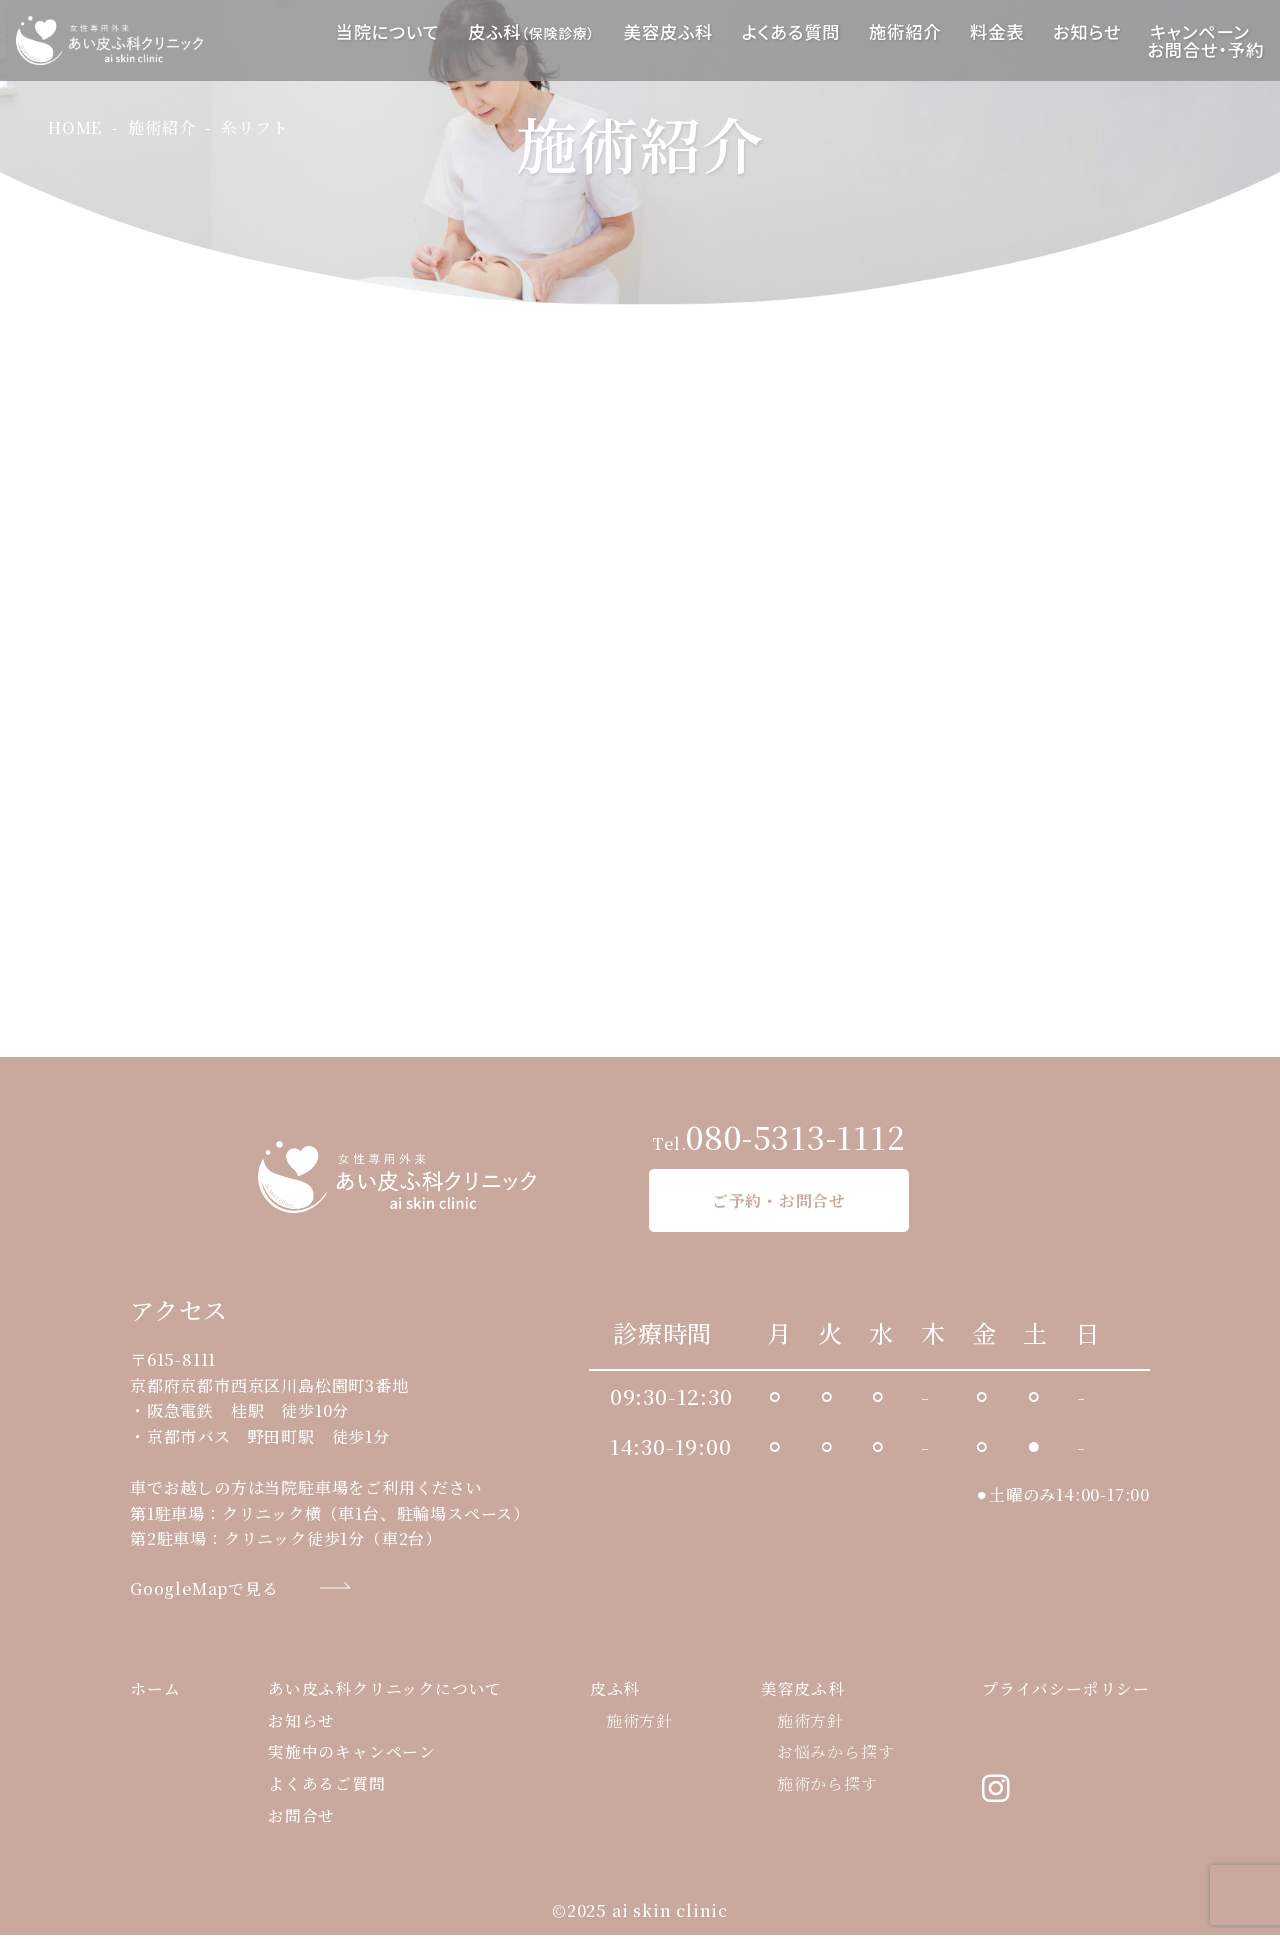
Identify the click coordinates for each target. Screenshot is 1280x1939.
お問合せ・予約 (1206, 49)
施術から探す (827, 1788)
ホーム (155, 1692)
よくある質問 (791, 31)
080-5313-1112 (796, 1137)
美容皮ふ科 (668, 31)
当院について (388, 31)
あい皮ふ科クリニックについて (385, 1692)
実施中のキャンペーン (352, 1756)
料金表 (997, 31)
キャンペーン (1199, 31)
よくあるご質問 (327, 1788)
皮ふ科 (531, 31)
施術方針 (639, 1724)
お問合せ (301, 1820)
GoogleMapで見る (204, 1589)
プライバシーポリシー (1066, 1692)
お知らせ (1087, 31)
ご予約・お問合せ (779, 1201)
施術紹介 (905, 31)
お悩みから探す (836, 1756)
